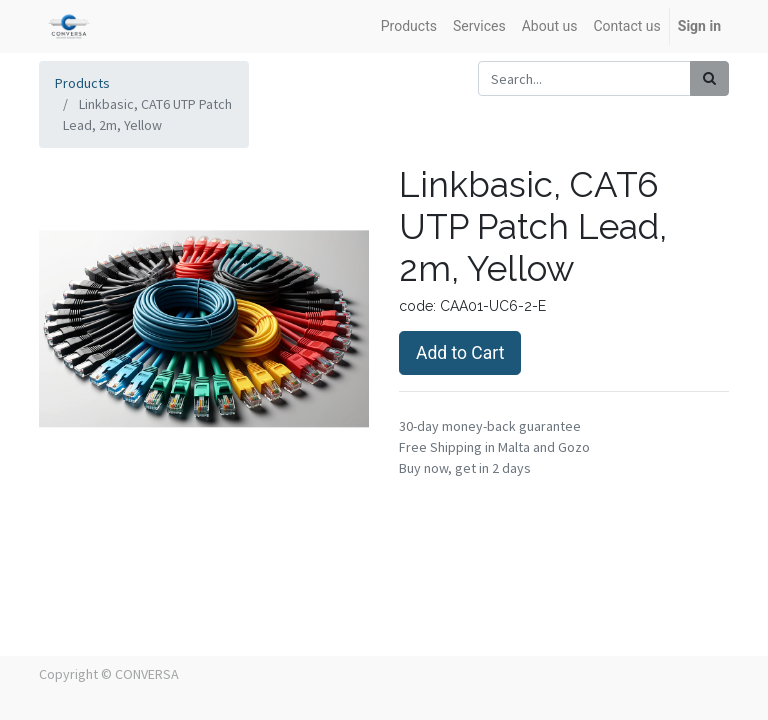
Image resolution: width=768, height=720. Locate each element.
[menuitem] (409, 26)
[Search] (709, 78)
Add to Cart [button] (460, 353)
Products (82, 83)
